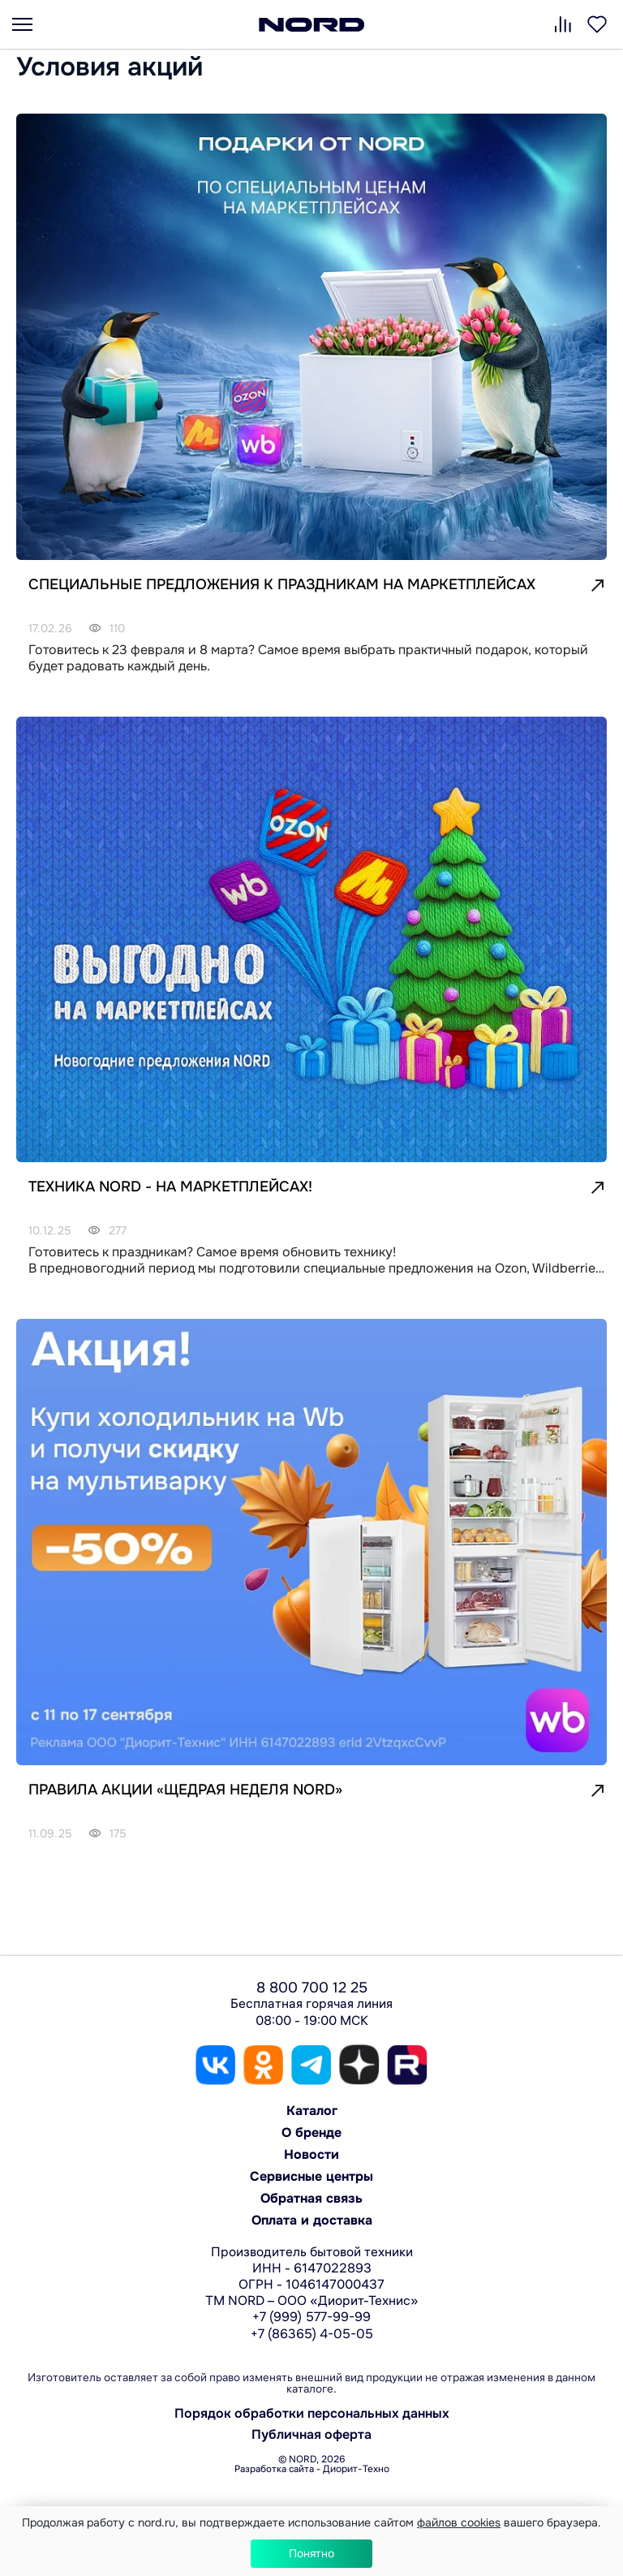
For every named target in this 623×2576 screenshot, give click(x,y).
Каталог (311, 2110)
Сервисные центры (311, 2176)
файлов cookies (459, 2522)
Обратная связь (311, 2198)
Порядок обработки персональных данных (311, 2413)
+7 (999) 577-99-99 (311, 2316)
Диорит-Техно (356, 2468)
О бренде (311, 2132)
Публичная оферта (311, 2434)
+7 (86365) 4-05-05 (312, 2333)
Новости (311, 2154)
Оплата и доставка (311, 2220)
